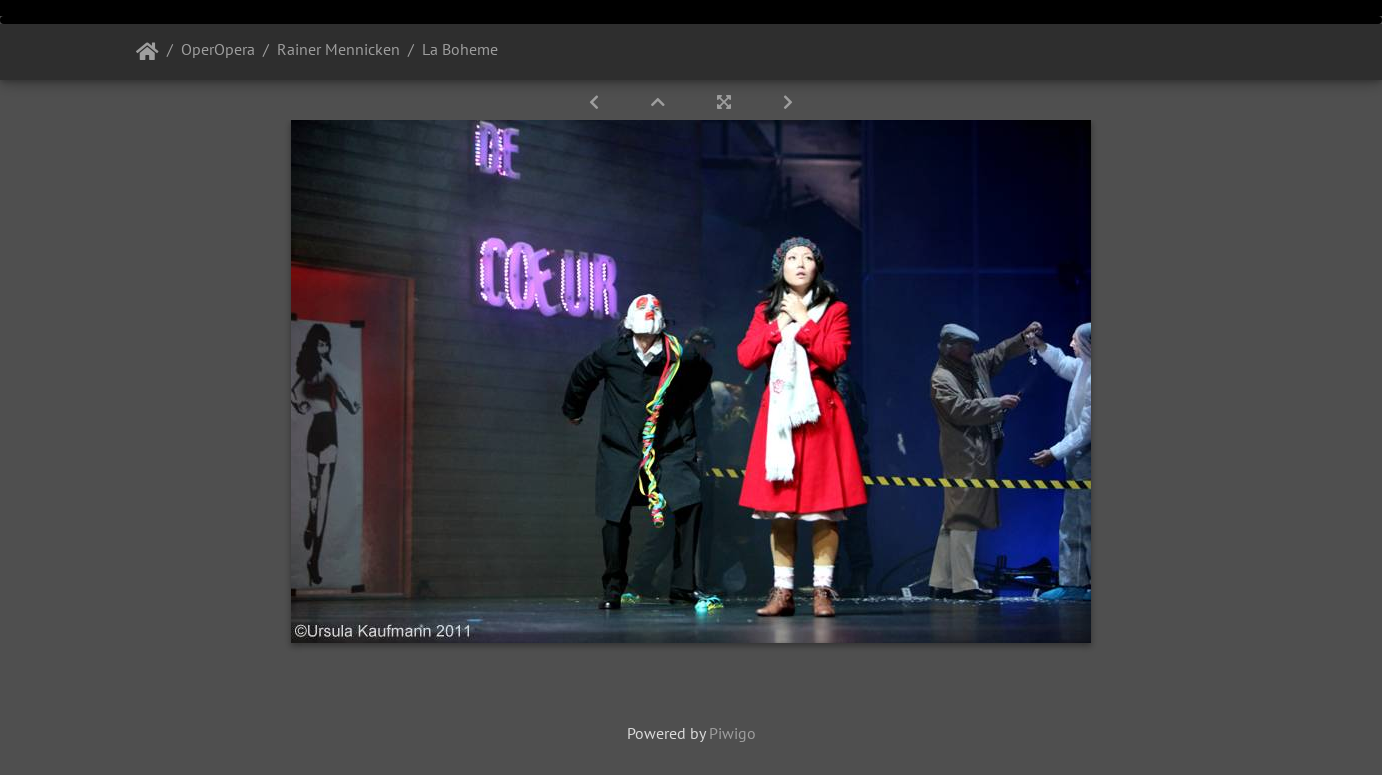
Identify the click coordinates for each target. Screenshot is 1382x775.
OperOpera (218, 49)
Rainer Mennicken (338, 49)
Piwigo (732, 733)
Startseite (147, 52)
